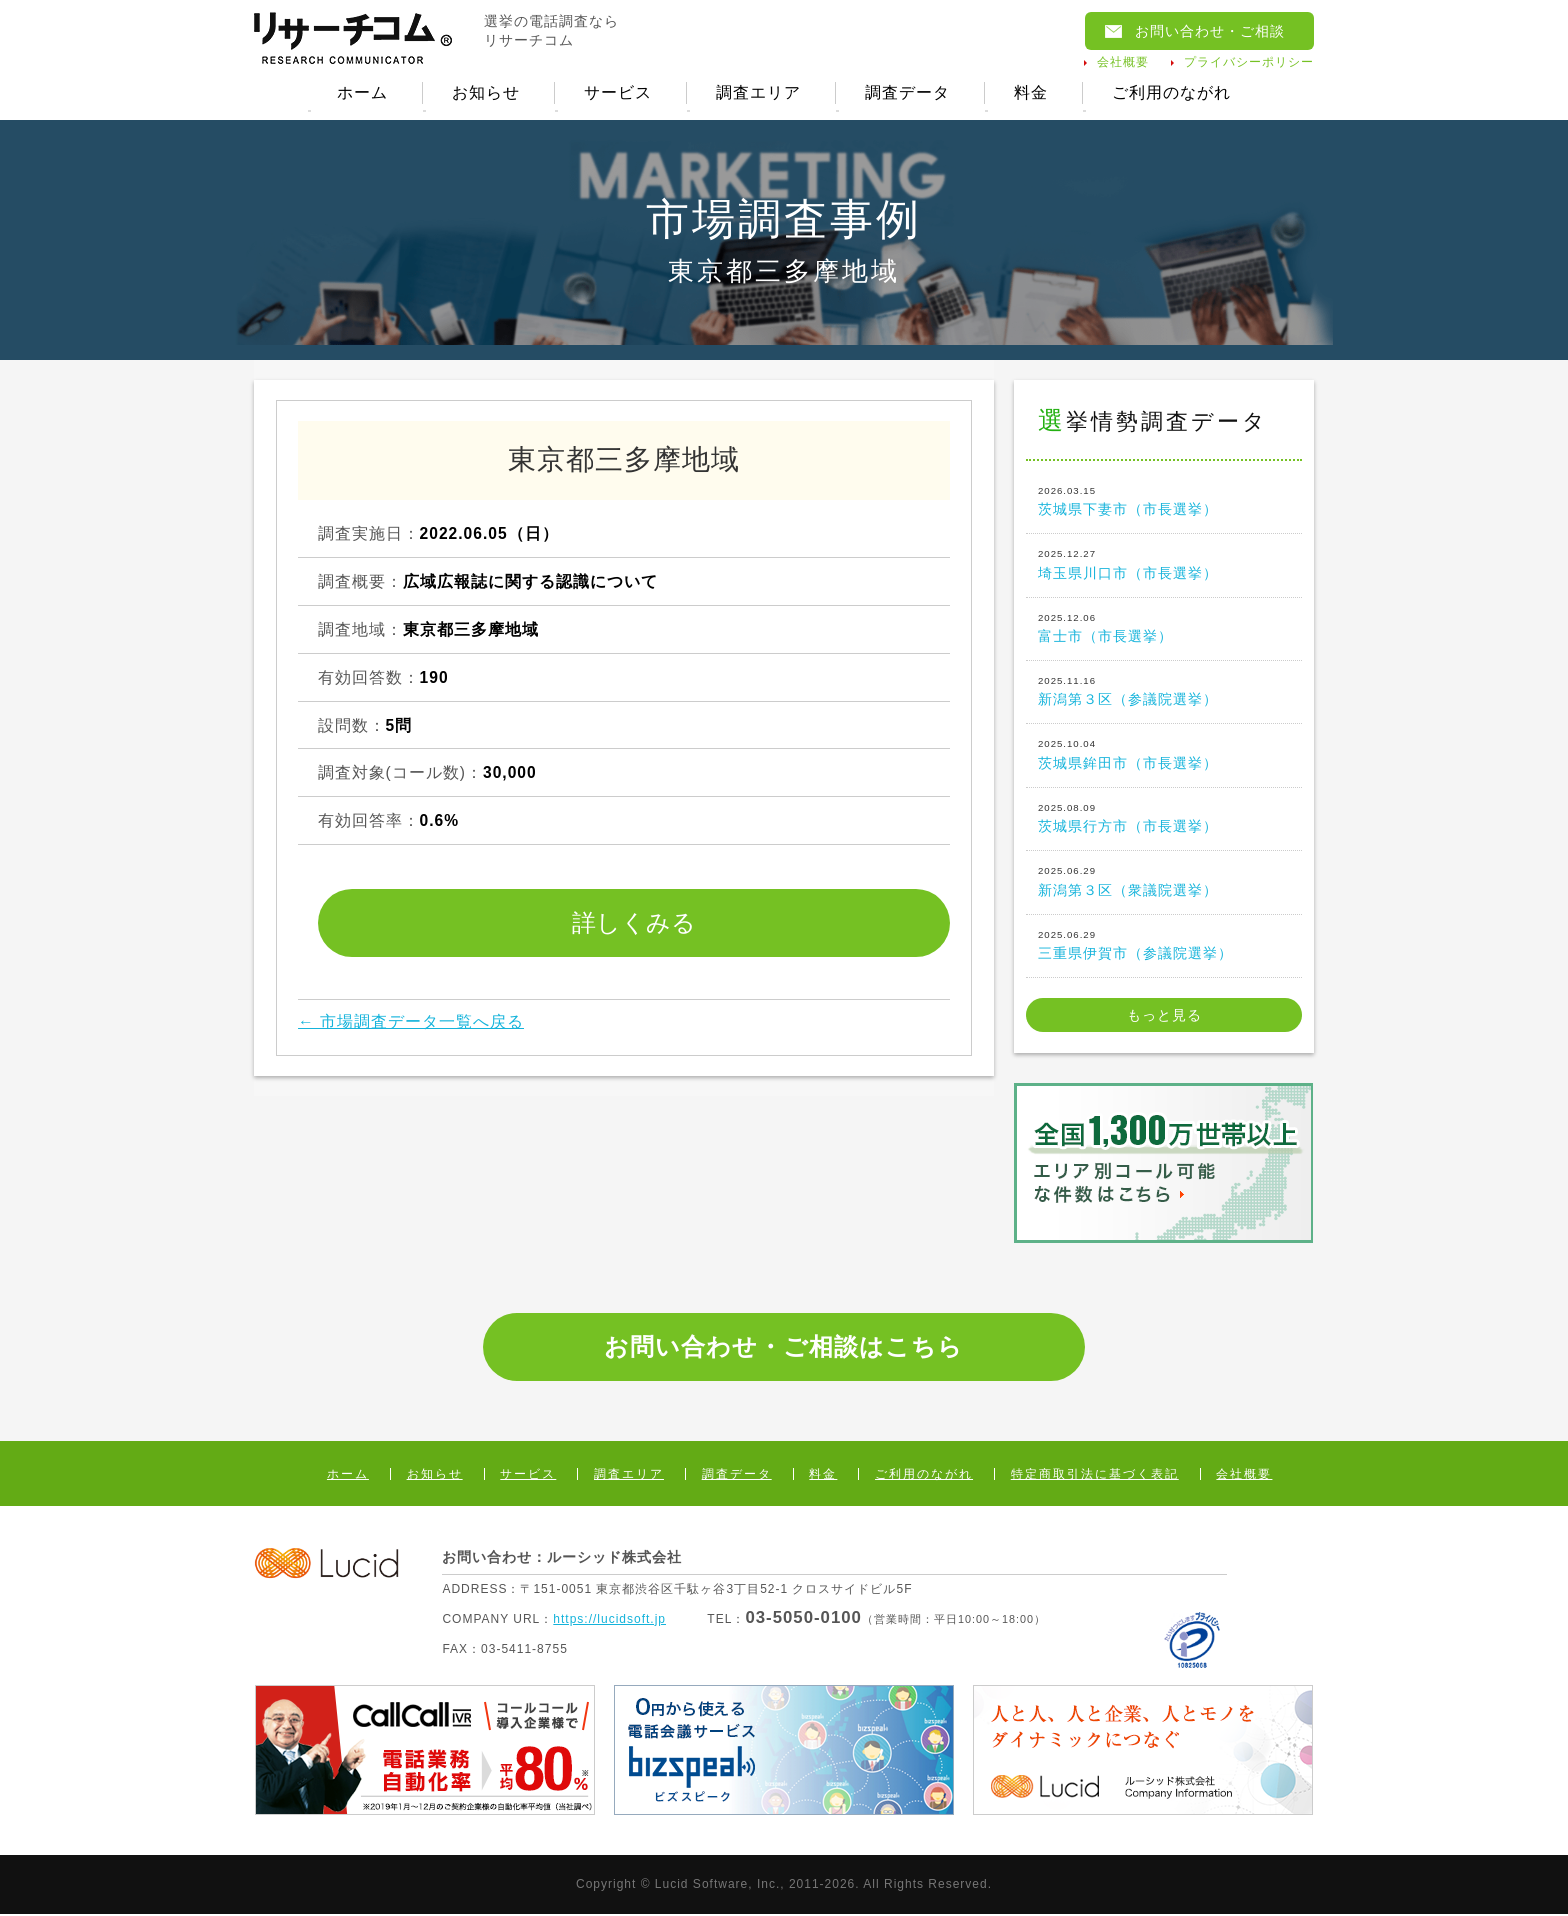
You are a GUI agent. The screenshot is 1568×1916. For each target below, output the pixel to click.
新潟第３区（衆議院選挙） (1164, 882)
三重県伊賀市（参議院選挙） (1164, 945)
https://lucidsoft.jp (609, 1620)
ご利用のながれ (1172, 94)
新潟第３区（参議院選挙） (1164, 692)
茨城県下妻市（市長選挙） (1164, 502)
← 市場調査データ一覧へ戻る (411, 1023)
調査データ (907, 94)
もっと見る (1164, 1017)
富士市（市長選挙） (1164, 628)
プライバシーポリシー (1249, 62)
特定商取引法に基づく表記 (1095, 1476)
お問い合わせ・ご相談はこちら (783, 1348)
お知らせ (485, 94)
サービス (618, 94)
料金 (1032, 94)
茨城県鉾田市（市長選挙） (1164, 755)
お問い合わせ (1210, 31)
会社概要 (1123, 62)
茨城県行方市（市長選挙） (1164, 819)
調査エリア (758, 94)
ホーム (361, 94)
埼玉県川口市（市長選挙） (1164, 565)
